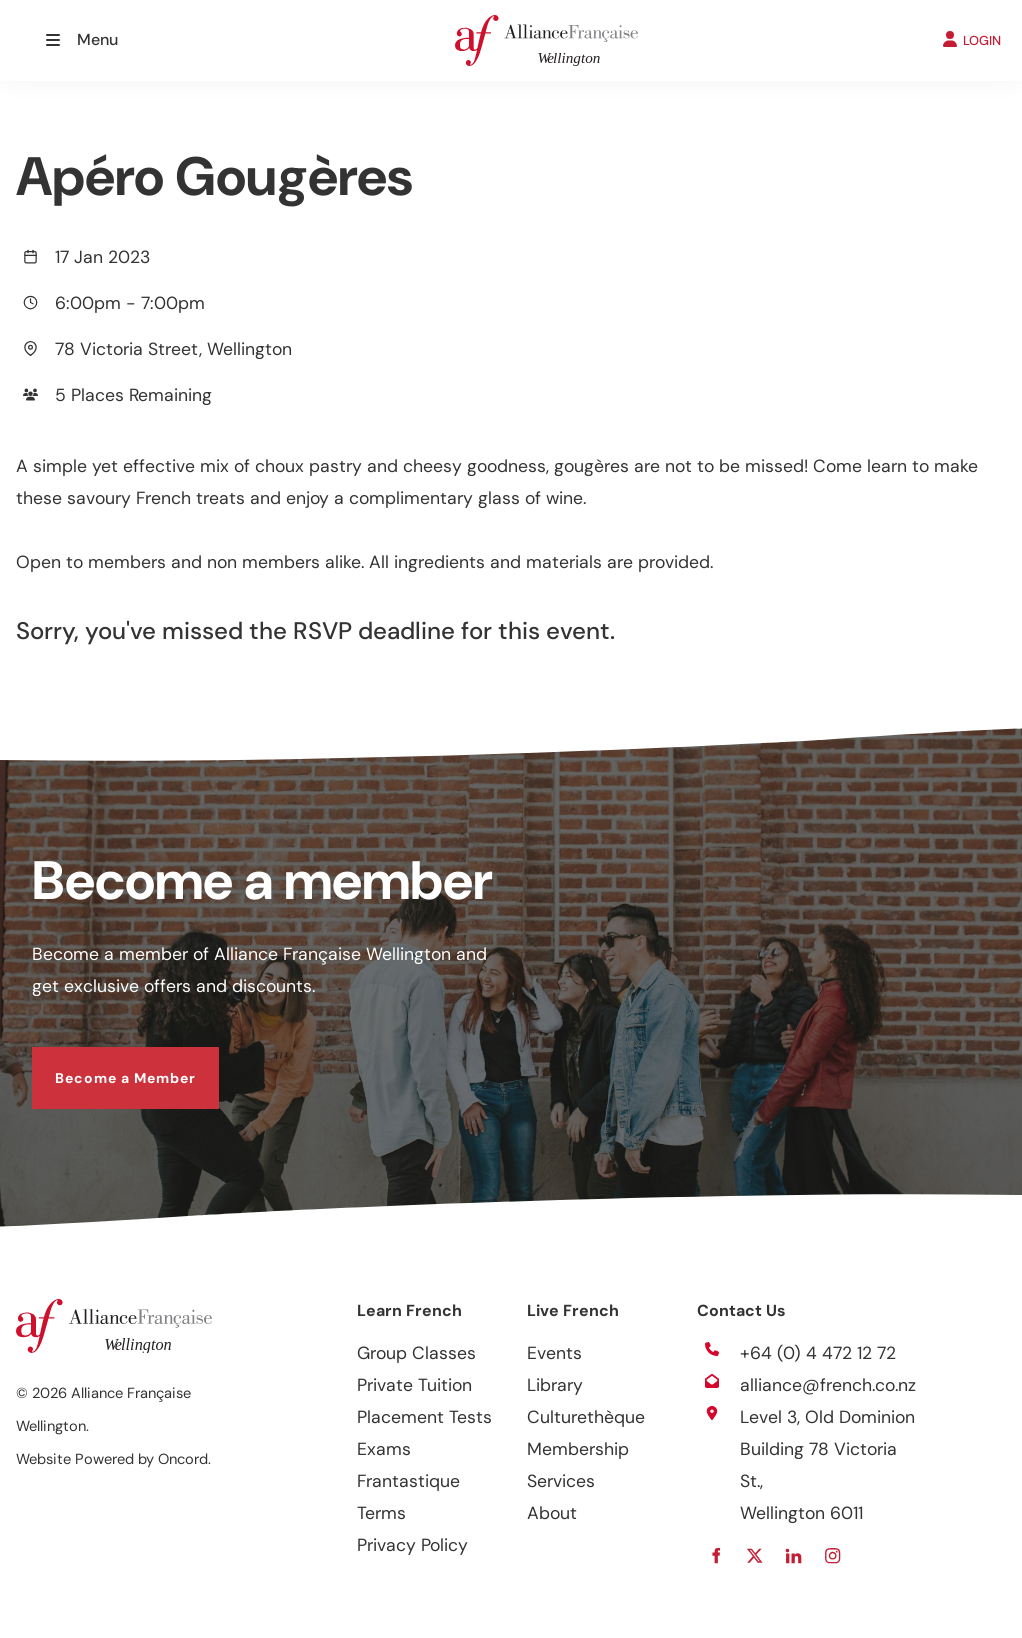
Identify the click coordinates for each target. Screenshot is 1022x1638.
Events (554, 1353)
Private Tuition (414, 1385)
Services (561, 1481)
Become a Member (102, 1063)
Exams (384, 1449)
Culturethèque (586, 1417)
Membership (578, 1449)
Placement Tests (424, 1417)
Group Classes (416, 1353)
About (552, 1513)
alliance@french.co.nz (828, 1385)
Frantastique (408, 1481)
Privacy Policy (412, 1545)
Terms (381, 1513)
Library (555, 1385)
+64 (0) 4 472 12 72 (818, 1353)
